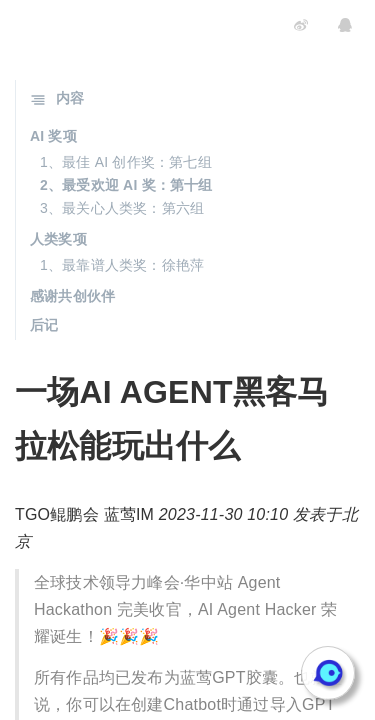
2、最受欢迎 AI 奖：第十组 (126, 185)
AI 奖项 (53, 136)
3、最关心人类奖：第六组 (122, 208)
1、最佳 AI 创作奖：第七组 (126, 162)
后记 (44, 325)
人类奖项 (58, 239)
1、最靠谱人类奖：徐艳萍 (122, 265)
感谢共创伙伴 (72, 296)
